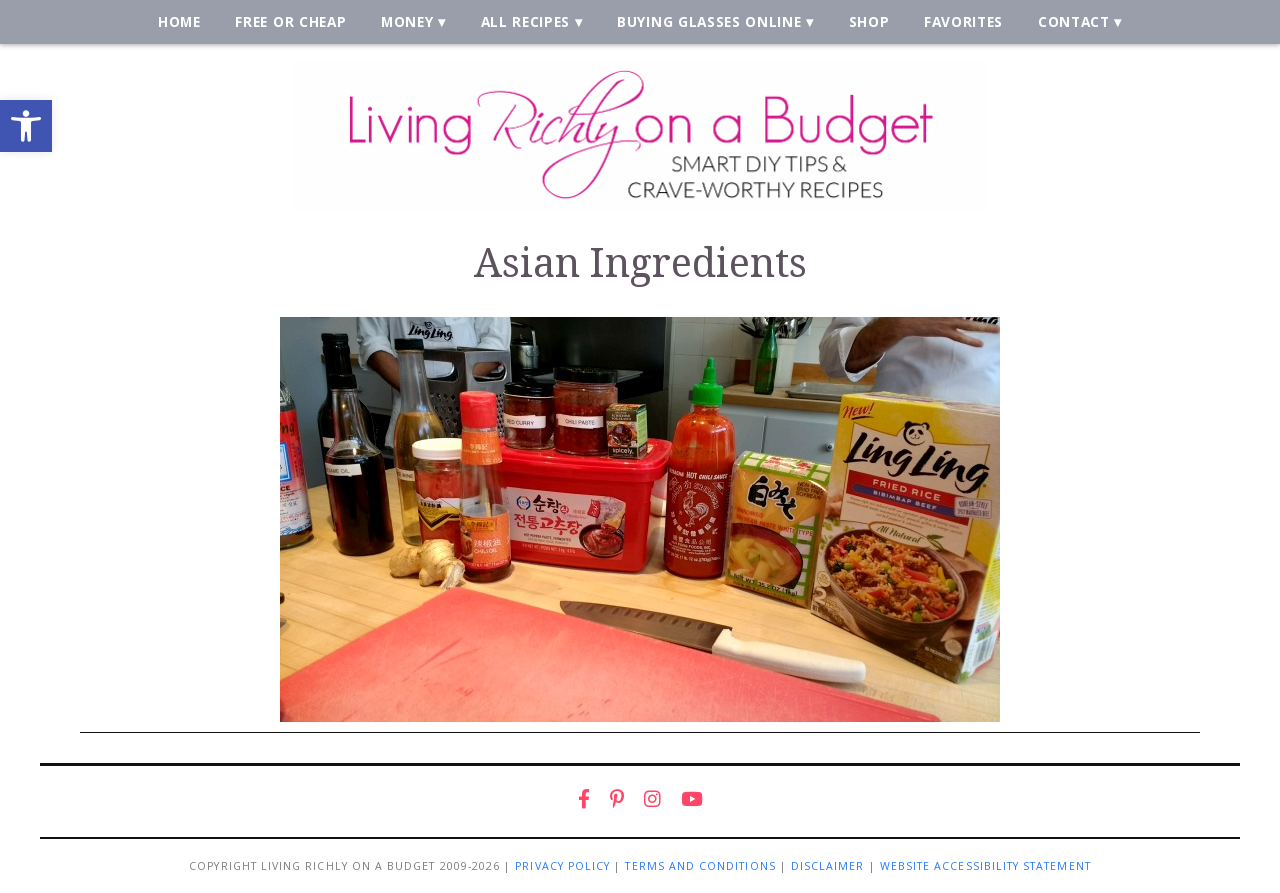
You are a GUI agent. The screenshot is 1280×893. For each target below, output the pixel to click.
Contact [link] (1074, 21)
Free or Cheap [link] (290, 21)
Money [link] (407, 21)
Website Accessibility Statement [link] (985, 866)
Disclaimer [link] (828, 866)
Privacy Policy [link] (562, 866)
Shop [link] (869, 21)
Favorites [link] (963, 21)
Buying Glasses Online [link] (709, 21)
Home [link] (179, 21)
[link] (26, 126)
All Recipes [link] (526, 21)
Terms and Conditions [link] (700, 866)
